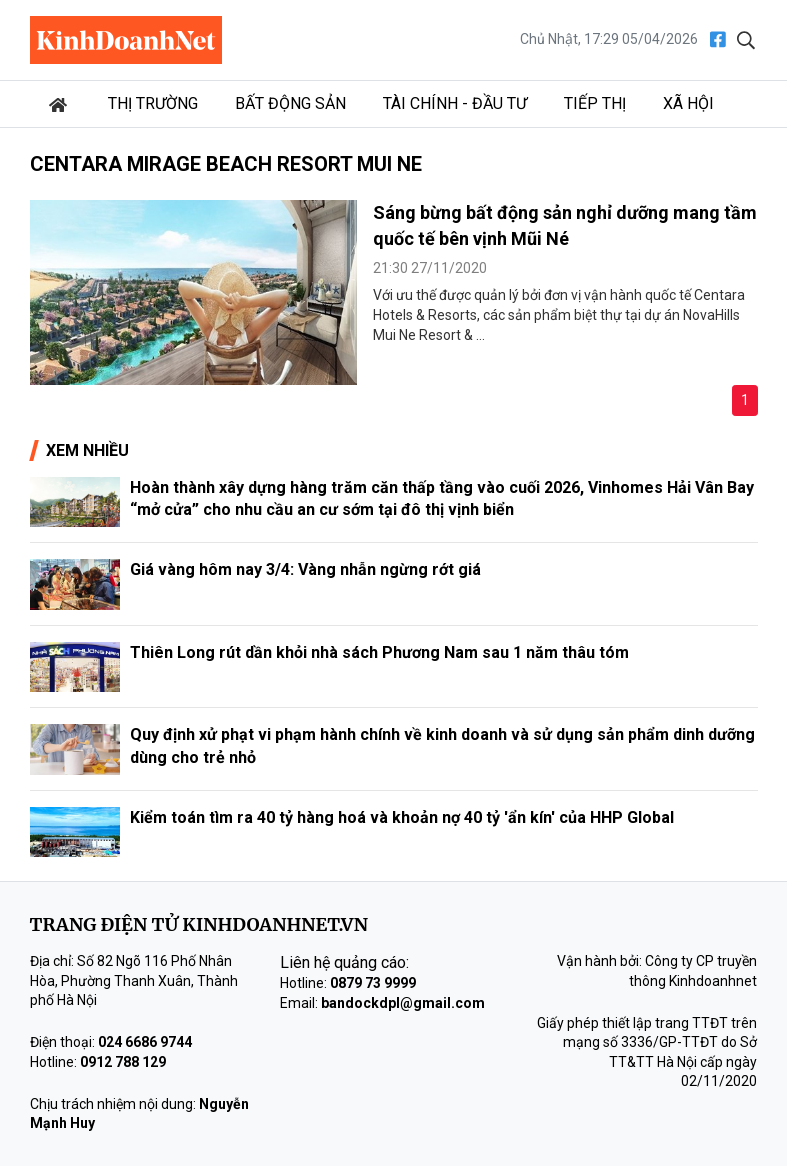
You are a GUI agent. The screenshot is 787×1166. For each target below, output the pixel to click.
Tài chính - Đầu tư (455, 103)
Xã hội (688, 103)
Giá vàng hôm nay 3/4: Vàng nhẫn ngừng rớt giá (305, 569)
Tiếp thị (595, 103)
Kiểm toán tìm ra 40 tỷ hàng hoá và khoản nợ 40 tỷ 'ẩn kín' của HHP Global (402, 817)
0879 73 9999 (373, 983)
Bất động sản (290, 103)
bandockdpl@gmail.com (403, 1003)
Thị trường (153, 103)
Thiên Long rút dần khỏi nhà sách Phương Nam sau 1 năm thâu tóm (379, 652)
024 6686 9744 (145, 1042)
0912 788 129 (123, 1062)
